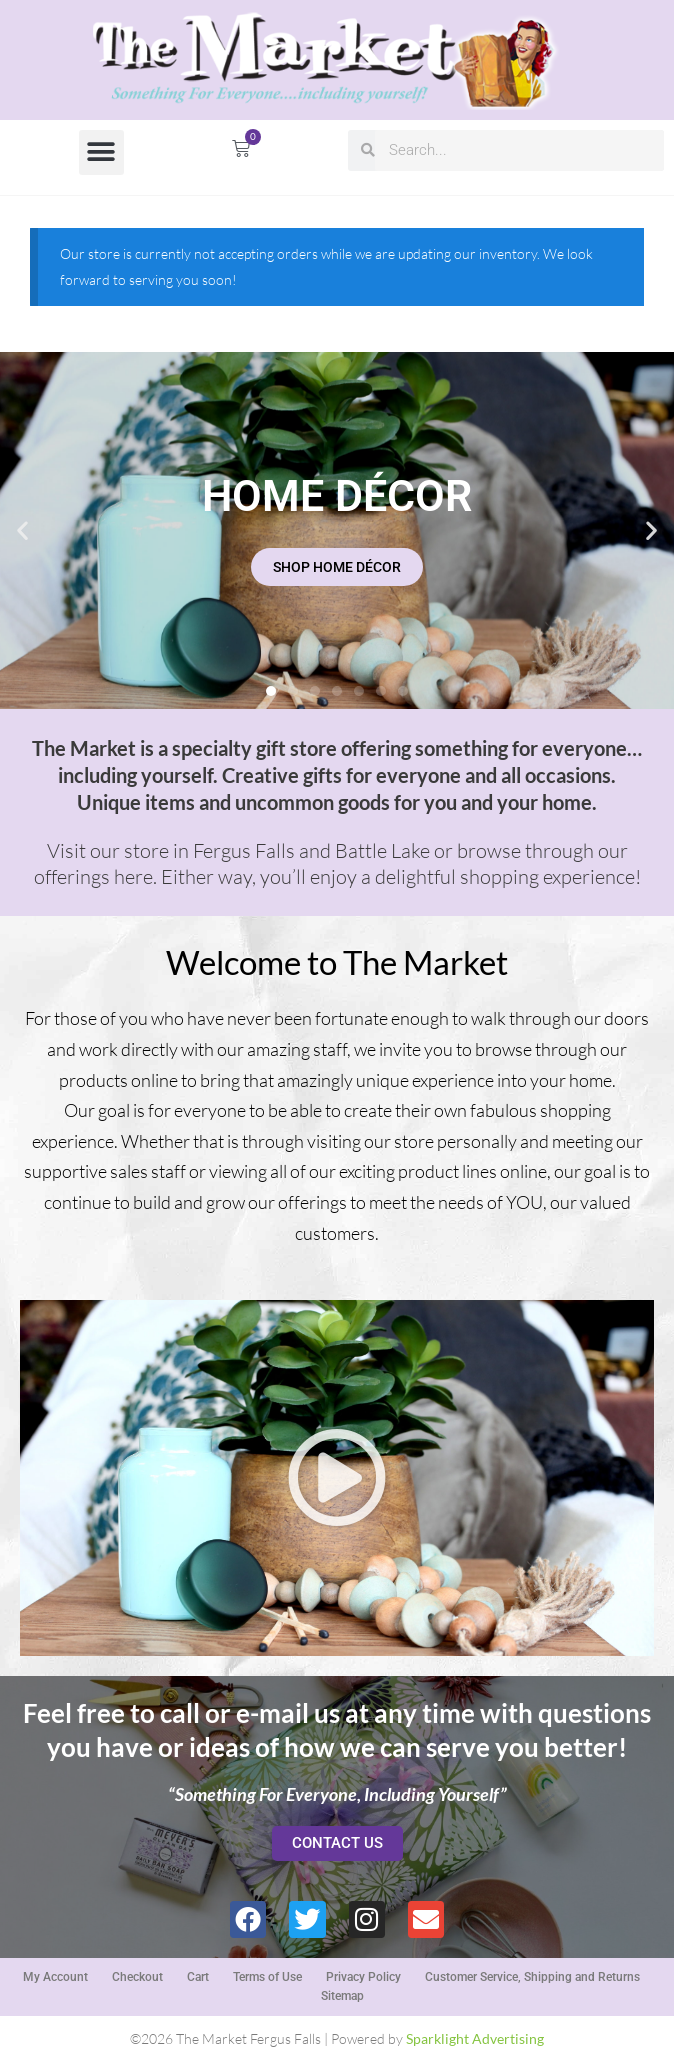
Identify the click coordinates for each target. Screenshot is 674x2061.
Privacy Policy (363, 1977)
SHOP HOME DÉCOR (337, 567)
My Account (55, 1977)
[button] (101, 152)
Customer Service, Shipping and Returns (532, 1977)
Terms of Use (267, 1977)
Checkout (137, 1977)
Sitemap (342, 1996)
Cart (198, 1977)
